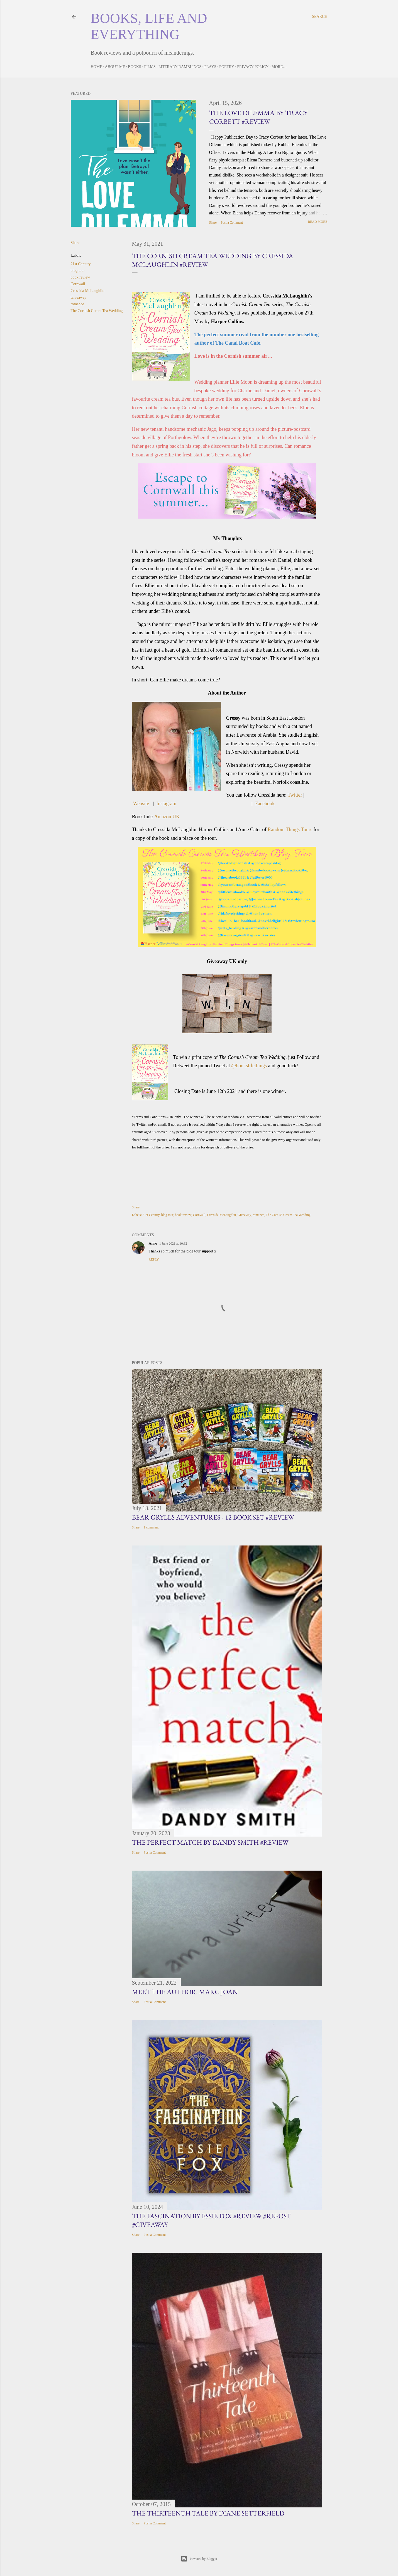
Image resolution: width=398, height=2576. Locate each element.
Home (96, 67)
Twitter (295, 795)
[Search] (319, 16)
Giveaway (79, 297)
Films (149, 67)
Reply (154, 1259)
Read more (317, 222)
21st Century (81, 264)
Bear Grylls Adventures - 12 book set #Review (213, 1517)
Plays (210, 67)
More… (279, 67)
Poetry (226, 67)
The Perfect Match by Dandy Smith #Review (210, 1842)
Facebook (265, 803)
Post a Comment (232, 222)
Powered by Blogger (199, 2558)
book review (80, 277)
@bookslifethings (249, 1065)
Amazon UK (167, 816)
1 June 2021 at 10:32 (173, 1243)
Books (134, 67)
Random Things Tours (290, 829)
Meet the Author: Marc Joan (185, 1991)
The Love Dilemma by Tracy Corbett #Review (258, 117)
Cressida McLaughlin (87, 291)
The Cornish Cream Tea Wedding (97, 311)
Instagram (166, 803)
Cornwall (78, 284)
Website (141, 803)
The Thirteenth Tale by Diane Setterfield (208, 2513)
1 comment (151, 1527)
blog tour (78, 271)
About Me (115, 67)
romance (77, 304)
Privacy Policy (252, 67)
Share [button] (213, 222)
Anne (153, 1243)
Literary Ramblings (179, 67)
